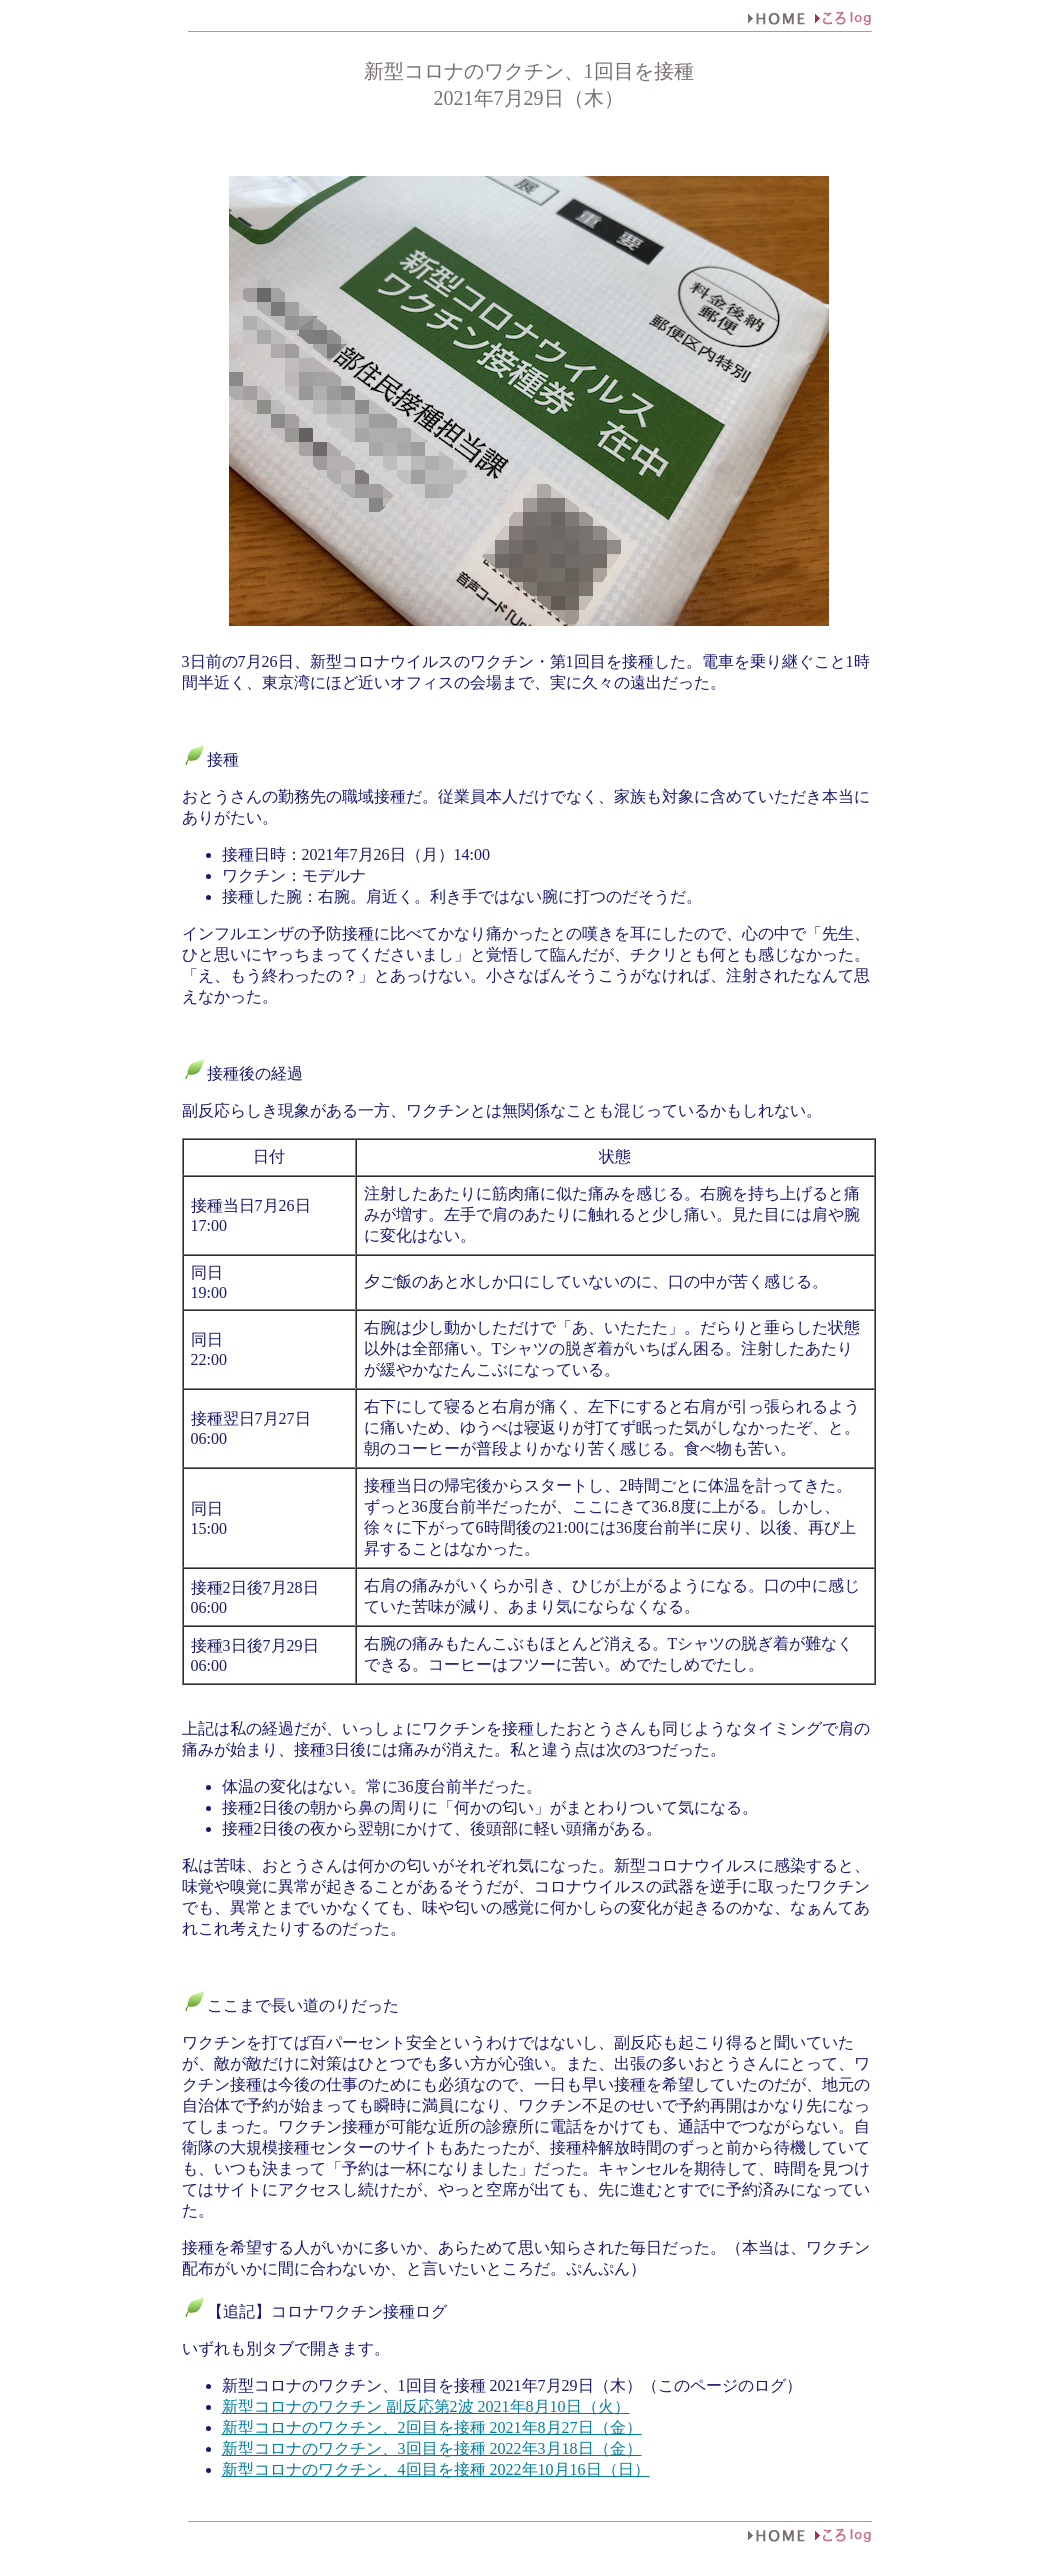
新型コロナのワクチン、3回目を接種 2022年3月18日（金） (432, 2448)
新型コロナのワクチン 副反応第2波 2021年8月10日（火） (426, 2406)
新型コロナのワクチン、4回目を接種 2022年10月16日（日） (436, 2469)
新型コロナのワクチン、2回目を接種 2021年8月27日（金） (432, 2427)
